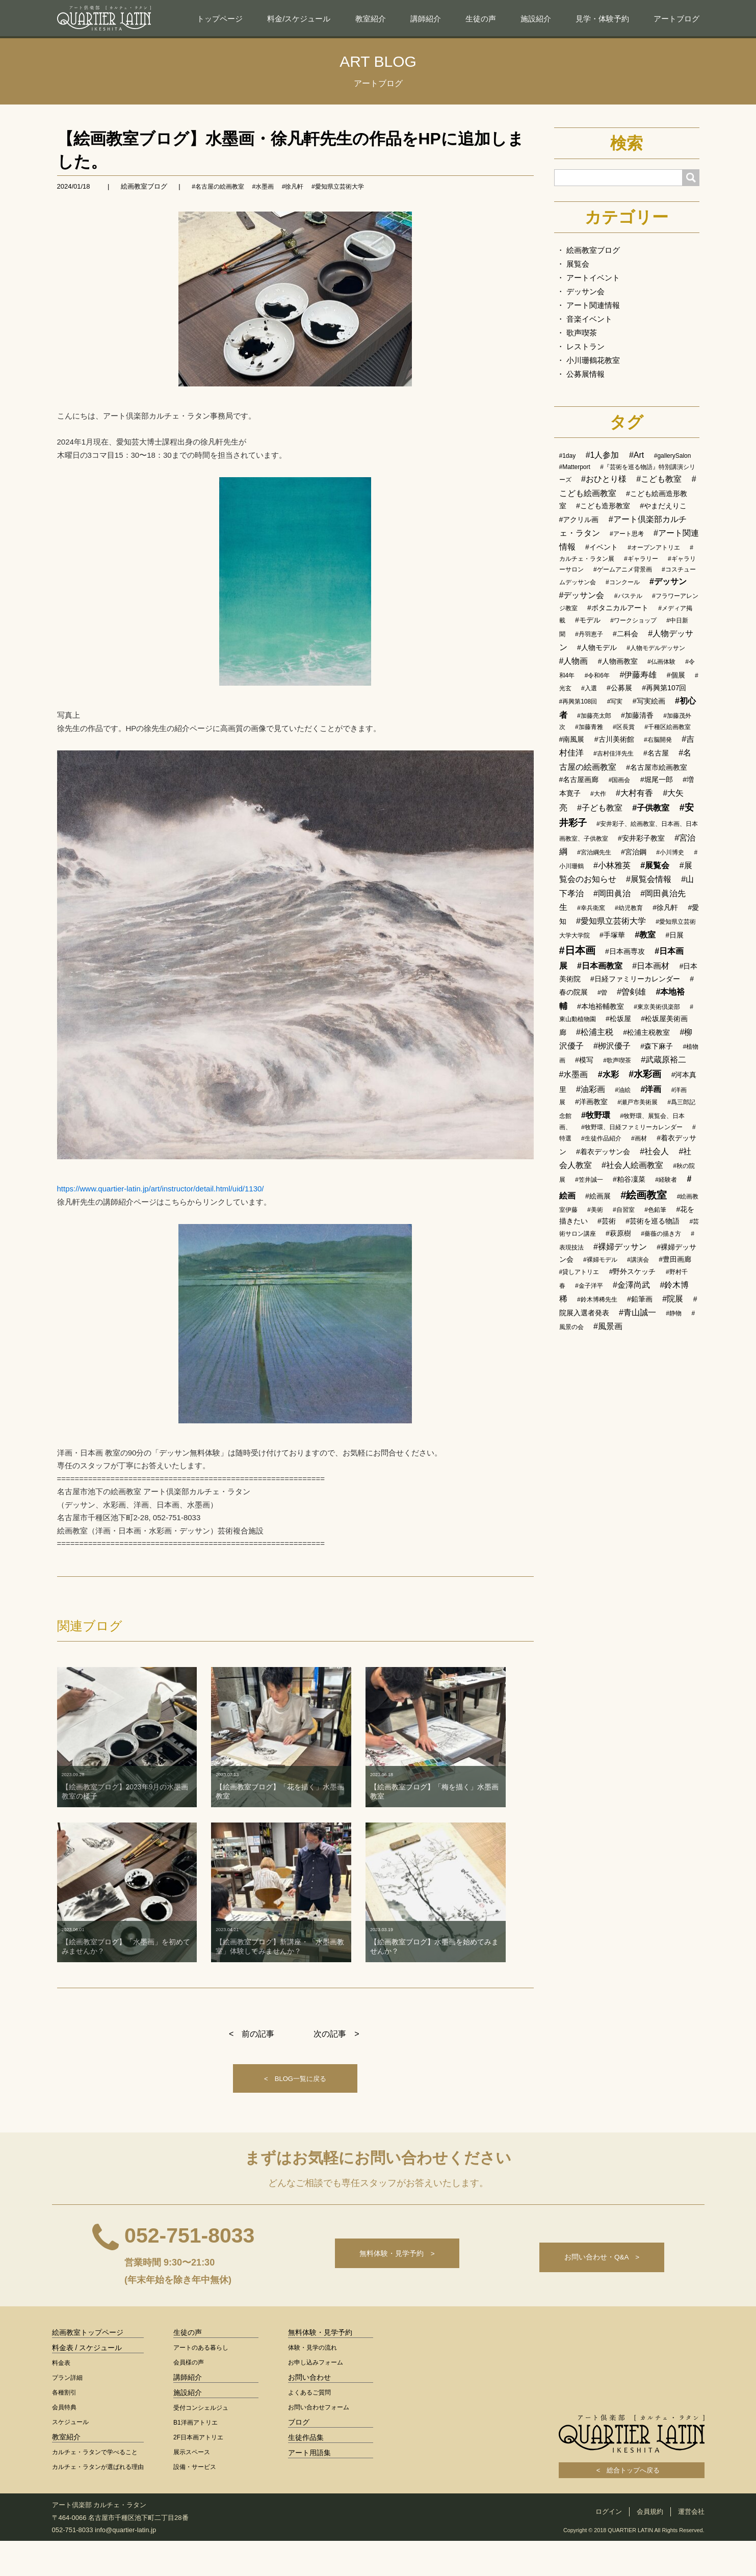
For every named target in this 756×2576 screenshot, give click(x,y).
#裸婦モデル (600, 1259)
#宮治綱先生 (594, 852)
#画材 (639, 1138)
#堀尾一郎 (656, 779)
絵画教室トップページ (87, 2367)
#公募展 (619, 688)
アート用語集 (309, 2488)
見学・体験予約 (602, 18)
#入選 (589, 688)
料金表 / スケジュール (87, 2383)
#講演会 (638, 1259)
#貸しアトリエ (579, 1272)
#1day (567, 455)
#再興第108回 (578, 701)
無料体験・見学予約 (320, 2367)
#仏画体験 (661, 661)
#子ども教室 (599, 807)
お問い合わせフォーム (318, 2442)
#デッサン (668, 581)
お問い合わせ (309, 2412)
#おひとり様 (604, 479)
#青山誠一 (637, 1312)
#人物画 (573, 661)
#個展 (676, 675)
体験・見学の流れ (312, 2382)
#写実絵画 (649, 701)
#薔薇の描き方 (661, 1233)
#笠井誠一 (589, 1179)
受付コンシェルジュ (200, 2443)
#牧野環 (595, 1115)
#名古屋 (656, 753)
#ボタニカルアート (617, 608)
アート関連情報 (593, 305)
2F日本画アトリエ (198, 2472)
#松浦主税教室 (646, 1032)
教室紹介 (370, 18)
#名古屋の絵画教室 (218, 186)
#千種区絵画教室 (667, 727)
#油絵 (623, 1090)
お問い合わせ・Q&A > (598, 2292)
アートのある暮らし (200, 2382)
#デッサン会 (582, 595)
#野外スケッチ (632, 1271)
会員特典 (64, 2442)
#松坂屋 (618, 1018)
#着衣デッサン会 (603, 1152)
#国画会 (620, 780)
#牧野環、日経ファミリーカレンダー (632, 1127)
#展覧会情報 (648, 879)
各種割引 (64, 2427)
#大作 (598, 793)
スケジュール (70, 2457)
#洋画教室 (591, 1102)
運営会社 (691, 2547)
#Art (636, 455)
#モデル (588, 620)
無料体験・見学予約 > (385, 2292)
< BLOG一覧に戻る (295, 2099)
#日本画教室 (599, 965)
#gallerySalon (672, 455)
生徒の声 (480, 18)
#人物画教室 (618, 661)
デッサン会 (585, 291)
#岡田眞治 (612, 893)
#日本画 (577, 950)
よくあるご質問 (309, 2427)
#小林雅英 (612, 865)
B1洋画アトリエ (195, 2457)
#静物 (674, 1313)
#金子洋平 (589, 1285)
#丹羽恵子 (589, 634)
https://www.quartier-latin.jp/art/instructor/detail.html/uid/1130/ (160, 1188)
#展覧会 (654, 865)
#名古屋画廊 (579, 779)
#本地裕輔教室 (600, 1006)
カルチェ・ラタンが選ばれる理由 (98, 2502)
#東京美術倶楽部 (657, 1006)
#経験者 (666, 1179)
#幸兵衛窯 (591, 908)
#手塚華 (612, 935)
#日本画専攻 (625, 951)
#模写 (584, 1060)
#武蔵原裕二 (663, 1059)
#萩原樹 (618, 1233)
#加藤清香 (637, 715)
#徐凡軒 (293, 186)
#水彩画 (645, 1074)
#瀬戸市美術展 (637, 1102)
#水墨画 (263, 186)
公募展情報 (585, 374)
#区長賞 (624, 727)
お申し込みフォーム (315, 2397)
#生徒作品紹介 (601, 1138)
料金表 (61, 2398)
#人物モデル (597, 647)
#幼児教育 (629, 908)
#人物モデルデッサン (656, 648)
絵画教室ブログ (144, 186)
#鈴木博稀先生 (597, 1299)
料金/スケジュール (298, 18)
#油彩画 (590, 1089)
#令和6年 (597, 675)
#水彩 (608, 1074)
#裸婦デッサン (620, 1246)
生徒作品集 (306, 2472)
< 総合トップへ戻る (631, 2505)
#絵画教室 (643, 1195)
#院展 (672, 1298)
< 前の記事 (251, 2052)
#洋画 (650, 1089)
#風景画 (607, 1326)
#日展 (675, 935)
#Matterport (574, 467)
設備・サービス (194, 2502)
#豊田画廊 (675, 1259)
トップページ (220, 18)
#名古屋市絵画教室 (656, 767)
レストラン (585, 346)
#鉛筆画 (640, 1299)
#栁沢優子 (612, 1046)
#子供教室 (650, 807)
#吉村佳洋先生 (613, 753)
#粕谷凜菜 (629, 1179)
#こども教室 (659, 479)
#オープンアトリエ (654, 547)
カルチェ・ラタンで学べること (95, 2487)
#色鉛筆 (655, 1209)
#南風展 (572, 739)
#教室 (645, 934)
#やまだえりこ (663, 506)
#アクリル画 (579, 519)
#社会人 (654, 1151)
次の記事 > (336, 2052)
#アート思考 (627, 533)
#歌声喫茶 (617, 1060)
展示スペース (191, 2487)
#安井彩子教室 (641, 838)
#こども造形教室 (603, 506)
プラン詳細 (67, 2412)
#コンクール (623, 582)
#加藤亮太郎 (594, 715)
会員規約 (650, 2547)
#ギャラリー (641, 558)
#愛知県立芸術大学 (337, 186)
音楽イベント (589, 319)
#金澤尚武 (631, 1285)
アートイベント (593, 277)
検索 (626, 143)
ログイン (608, 2547)
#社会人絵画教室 (632, 1165)
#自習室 (624, 1209)
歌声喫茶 (581, 332)
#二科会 (625, 634)
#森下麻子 (656, 1046)
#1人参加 (602, 455)
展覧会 (577, 263)
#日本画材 (650, 965)
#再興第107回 (664, 688)
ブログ (298, 2457)
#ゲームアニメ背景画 (622, 569)
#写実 (615, 701)
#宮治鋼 (633, 852)
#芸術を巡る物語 (652, 1221)
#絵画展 (598, 1196)
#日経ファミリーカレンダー (635, 979)
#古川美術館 (614, 739)
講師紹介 (425, 18)
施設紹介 (535, 18)
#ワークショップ (633, 620)
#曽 (602, 992)
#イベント (601, 547)
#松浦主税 (594, 1032)
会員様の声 (188, 2397)
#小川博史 (670, 852)
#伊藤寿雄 (638, 674)
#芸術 (606, 1221)
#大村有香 (634, 793)
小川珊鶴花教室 (593, 360)
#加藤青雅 (589, 727)
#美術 (595, 1209)
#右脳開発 (658, 739)
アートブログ (676, 18)
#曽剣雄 (631, 991)
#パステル (628, 596)
